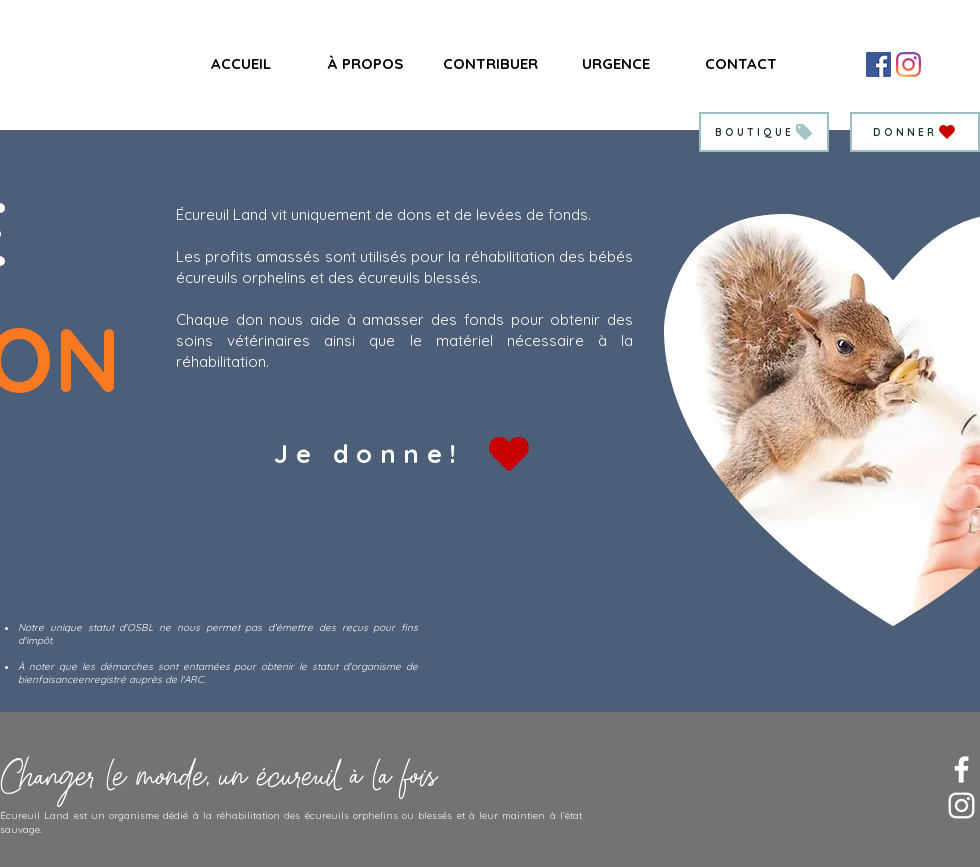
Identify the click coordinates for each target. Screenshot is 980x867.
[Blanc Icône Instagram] (961, 805)
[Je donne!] (404, 453)
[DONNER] (915, 132)
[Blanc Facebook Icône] (961, 769)
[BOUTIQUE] (764, 132)
